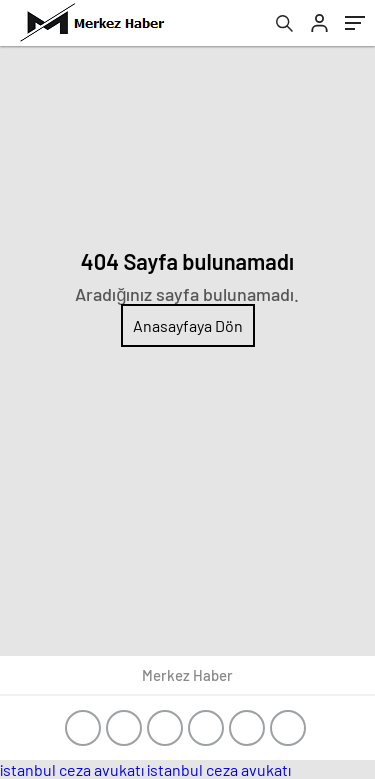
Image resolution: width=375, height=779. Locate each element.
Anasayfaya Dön (188, 325)
